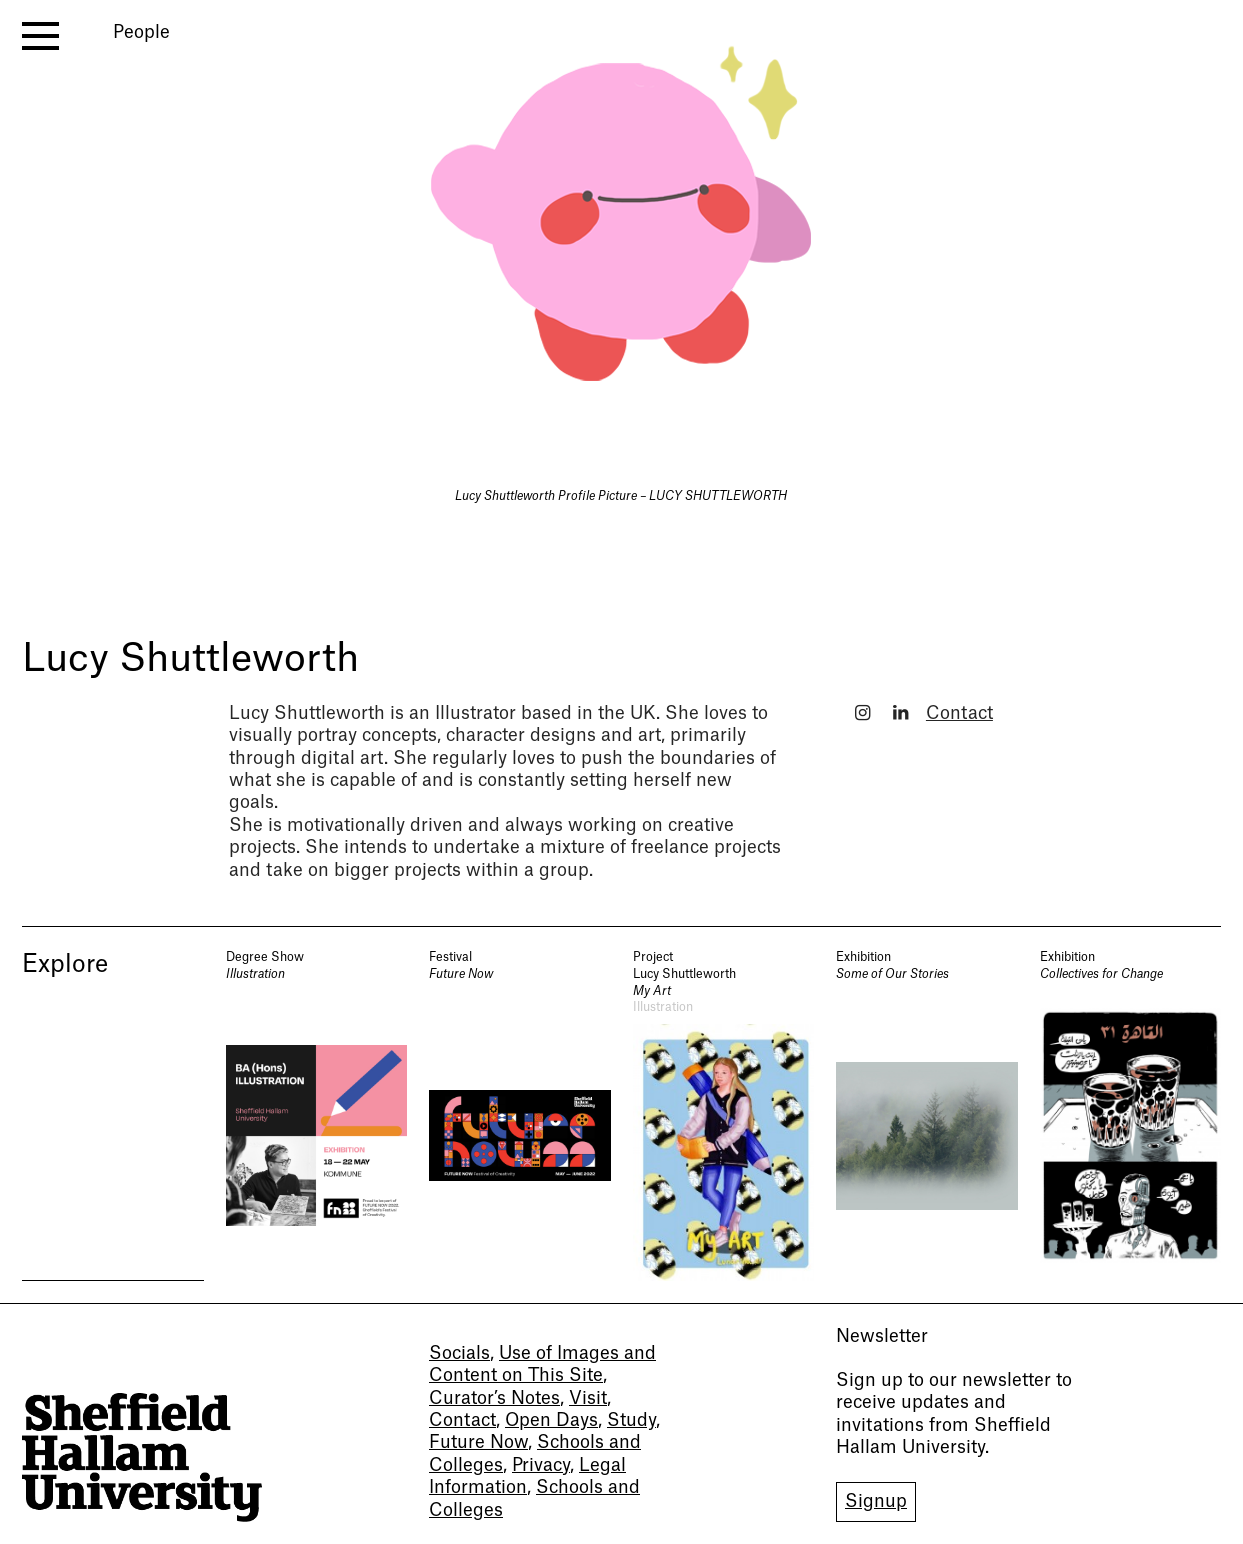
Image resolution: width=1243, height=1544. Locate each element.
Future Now (478, 1442)
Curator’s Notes (494, 1398)
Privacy (541, 1465)
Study (631, 1420)
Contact (959, 713)
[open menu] (40, 36)
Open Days (551, 1420)
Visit (588, 1398)
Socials (459, 1353)
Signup (876, 1501)
